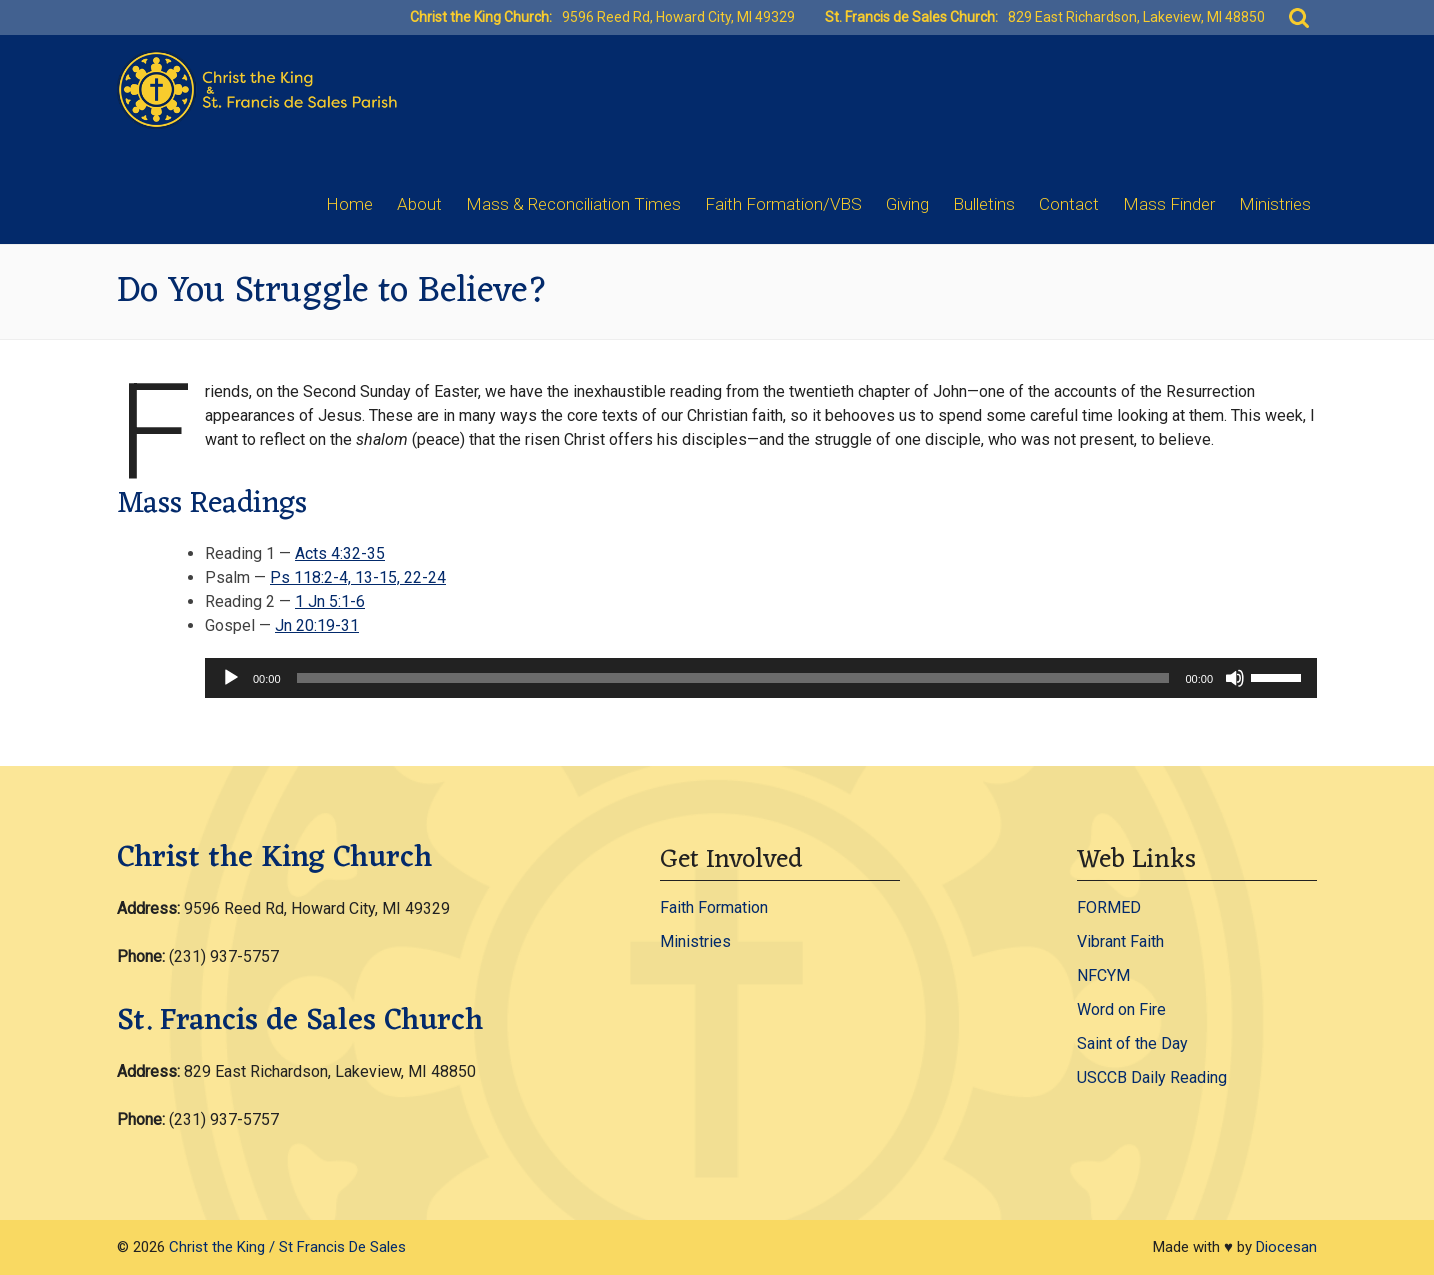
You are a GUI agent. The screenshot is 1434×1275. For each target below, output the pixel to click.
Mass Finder (1169, 204)
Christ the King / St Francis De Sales (287, 1247)
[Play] (231, 678)
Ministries (1275, 204)
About (419, 204)
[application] (761, 678)
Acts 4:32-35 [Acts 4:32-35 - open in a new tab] (340, 553)
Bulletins (984, 204)
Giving (907, 204)
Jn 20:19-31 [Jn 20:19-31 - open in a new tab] (317, 625)
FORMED (1109, 907)
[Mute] (1235, 678)
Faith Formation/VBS (783, 204)
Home (349, 204)
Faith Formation (714, 907)
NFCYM (1103, 975)
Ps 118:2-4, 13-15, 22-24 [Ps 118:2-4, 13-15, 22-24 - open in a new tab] (358, 577)
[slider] (733, 678)
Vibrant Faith (1120, 941)
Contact (1069, 204)
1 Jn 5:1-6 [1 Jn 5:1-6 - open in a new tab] (330, 601)
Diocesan (1286, 1247)
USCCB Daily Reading (1152, 1077)
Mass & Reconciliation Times (573, 204)
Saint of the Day (1132, 1043)
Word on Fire (1121, 1009)
